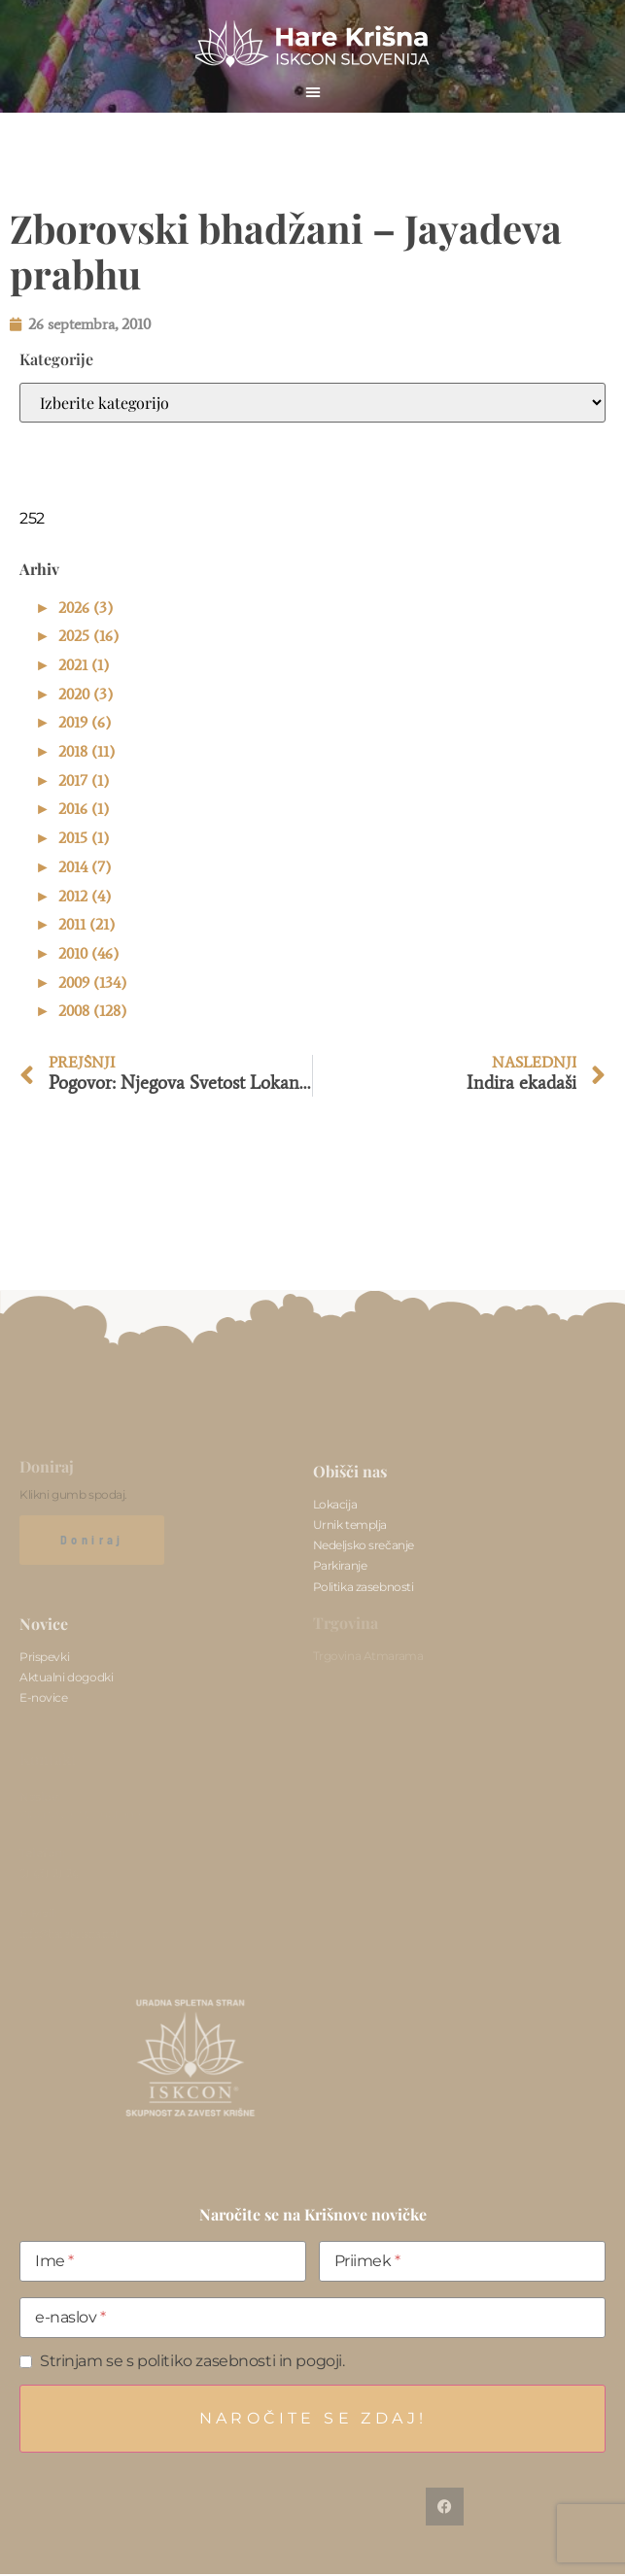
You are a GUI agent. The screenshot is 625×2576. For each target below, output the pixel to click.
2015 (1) (83, 838)
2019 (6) (84, 722)
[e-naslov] (312, 2317)
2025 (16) (88, 636)
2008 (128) (92, 1010)
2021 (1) (83, 665)
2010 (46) (88, 953)
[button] (313, 91)
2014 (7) (84, 867)
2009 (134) (92, 982)
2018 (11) (86, 751)
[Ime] (162, 2261)
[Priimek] (462, 2261)
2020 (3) (85, 694)
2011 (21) (86, 924)
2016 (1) (83, 808)
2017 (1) (83, 780)
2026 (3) (85, 607)
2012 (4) (84, 896)
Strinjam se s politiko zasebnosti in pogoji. (192, 2361)
